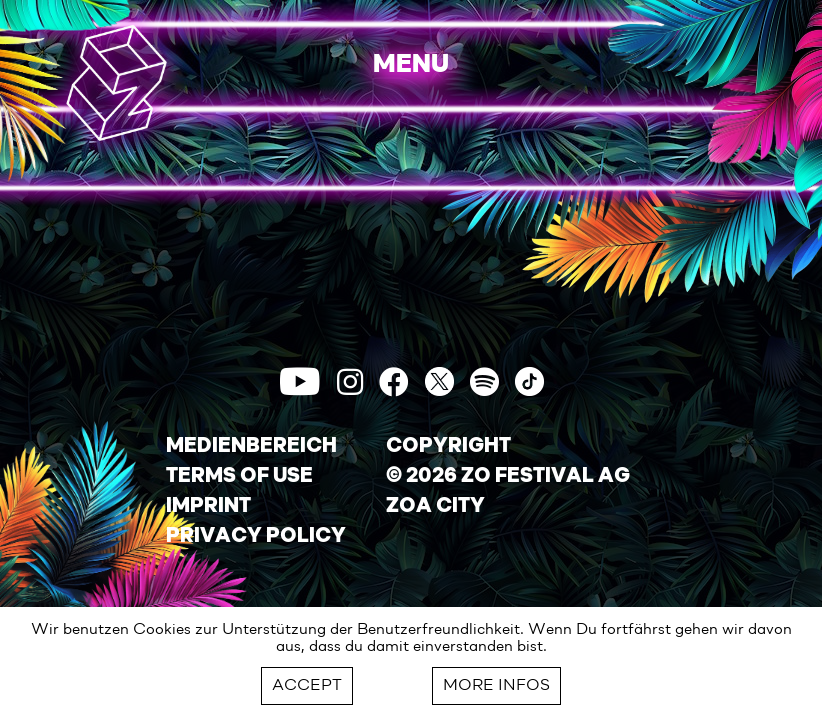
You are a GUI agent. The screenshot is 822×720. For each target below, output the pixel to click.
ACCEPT (307, 686)
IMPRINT (208, 507)
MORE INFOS (496, 686)
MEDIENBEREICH (251, 447)
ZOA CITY (435, 507)
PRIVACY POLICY (256, 537)
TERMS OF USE (239, 477)
